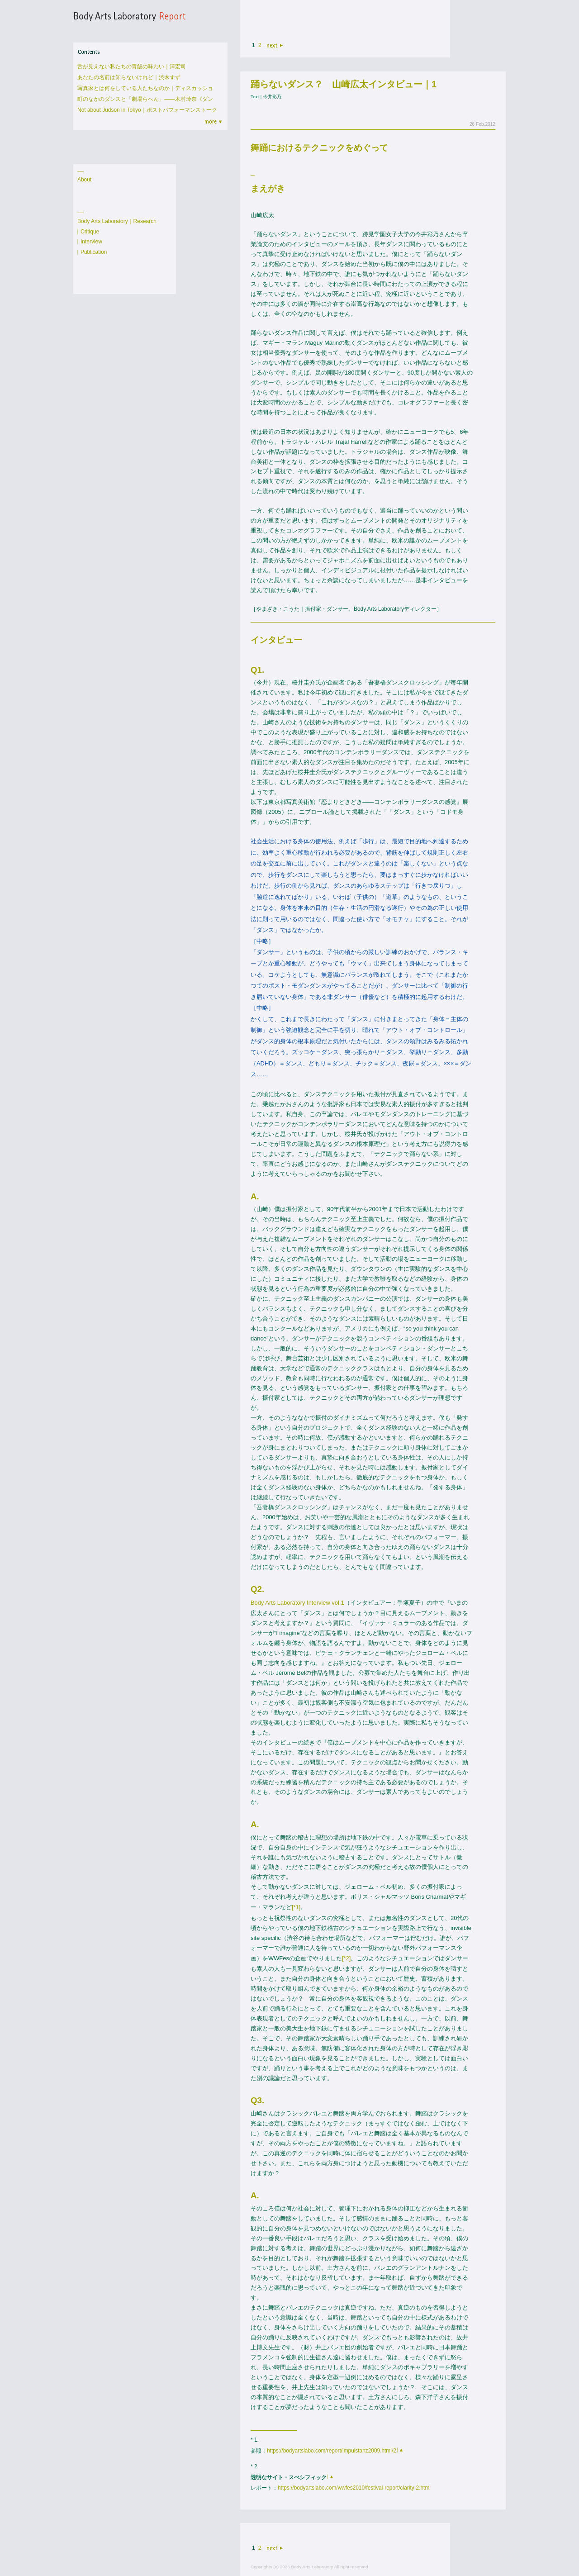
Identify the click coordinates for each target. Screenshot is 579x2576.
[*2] (346, 1958)
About (84, 179)
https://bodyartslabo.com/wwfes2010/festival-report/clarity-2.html (354, 2488)
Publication (94, 252)
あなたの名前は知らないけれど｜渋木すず (128, 77)
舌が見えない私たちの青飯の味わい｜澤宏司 (131, 66)
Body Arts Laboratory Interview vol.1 (297, 1602)
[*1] (296, 1907)
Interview (91, 241)
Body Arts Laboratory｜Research (117, 221)
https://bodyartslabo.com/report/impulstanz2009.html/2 (331, 2451)
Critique (90, 231)
